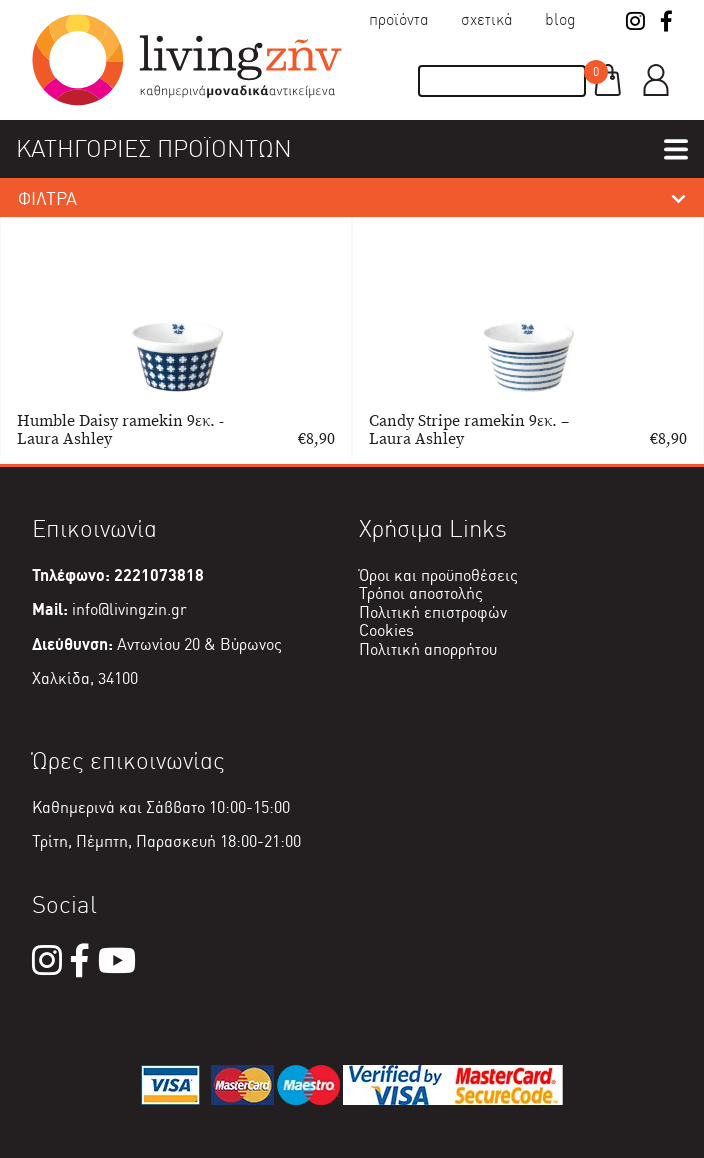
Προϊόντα (399, 19)
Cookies (386, 630)
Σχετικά (487, 19)
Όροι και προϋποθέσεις (438, 575)
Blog (560, 19)
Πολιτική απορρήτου (428, 649)
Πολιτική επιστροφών (433, 612)
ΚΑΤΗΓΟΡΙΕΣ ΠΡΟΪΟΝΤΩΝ (154, 148)
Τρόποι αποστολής (421, 593)
